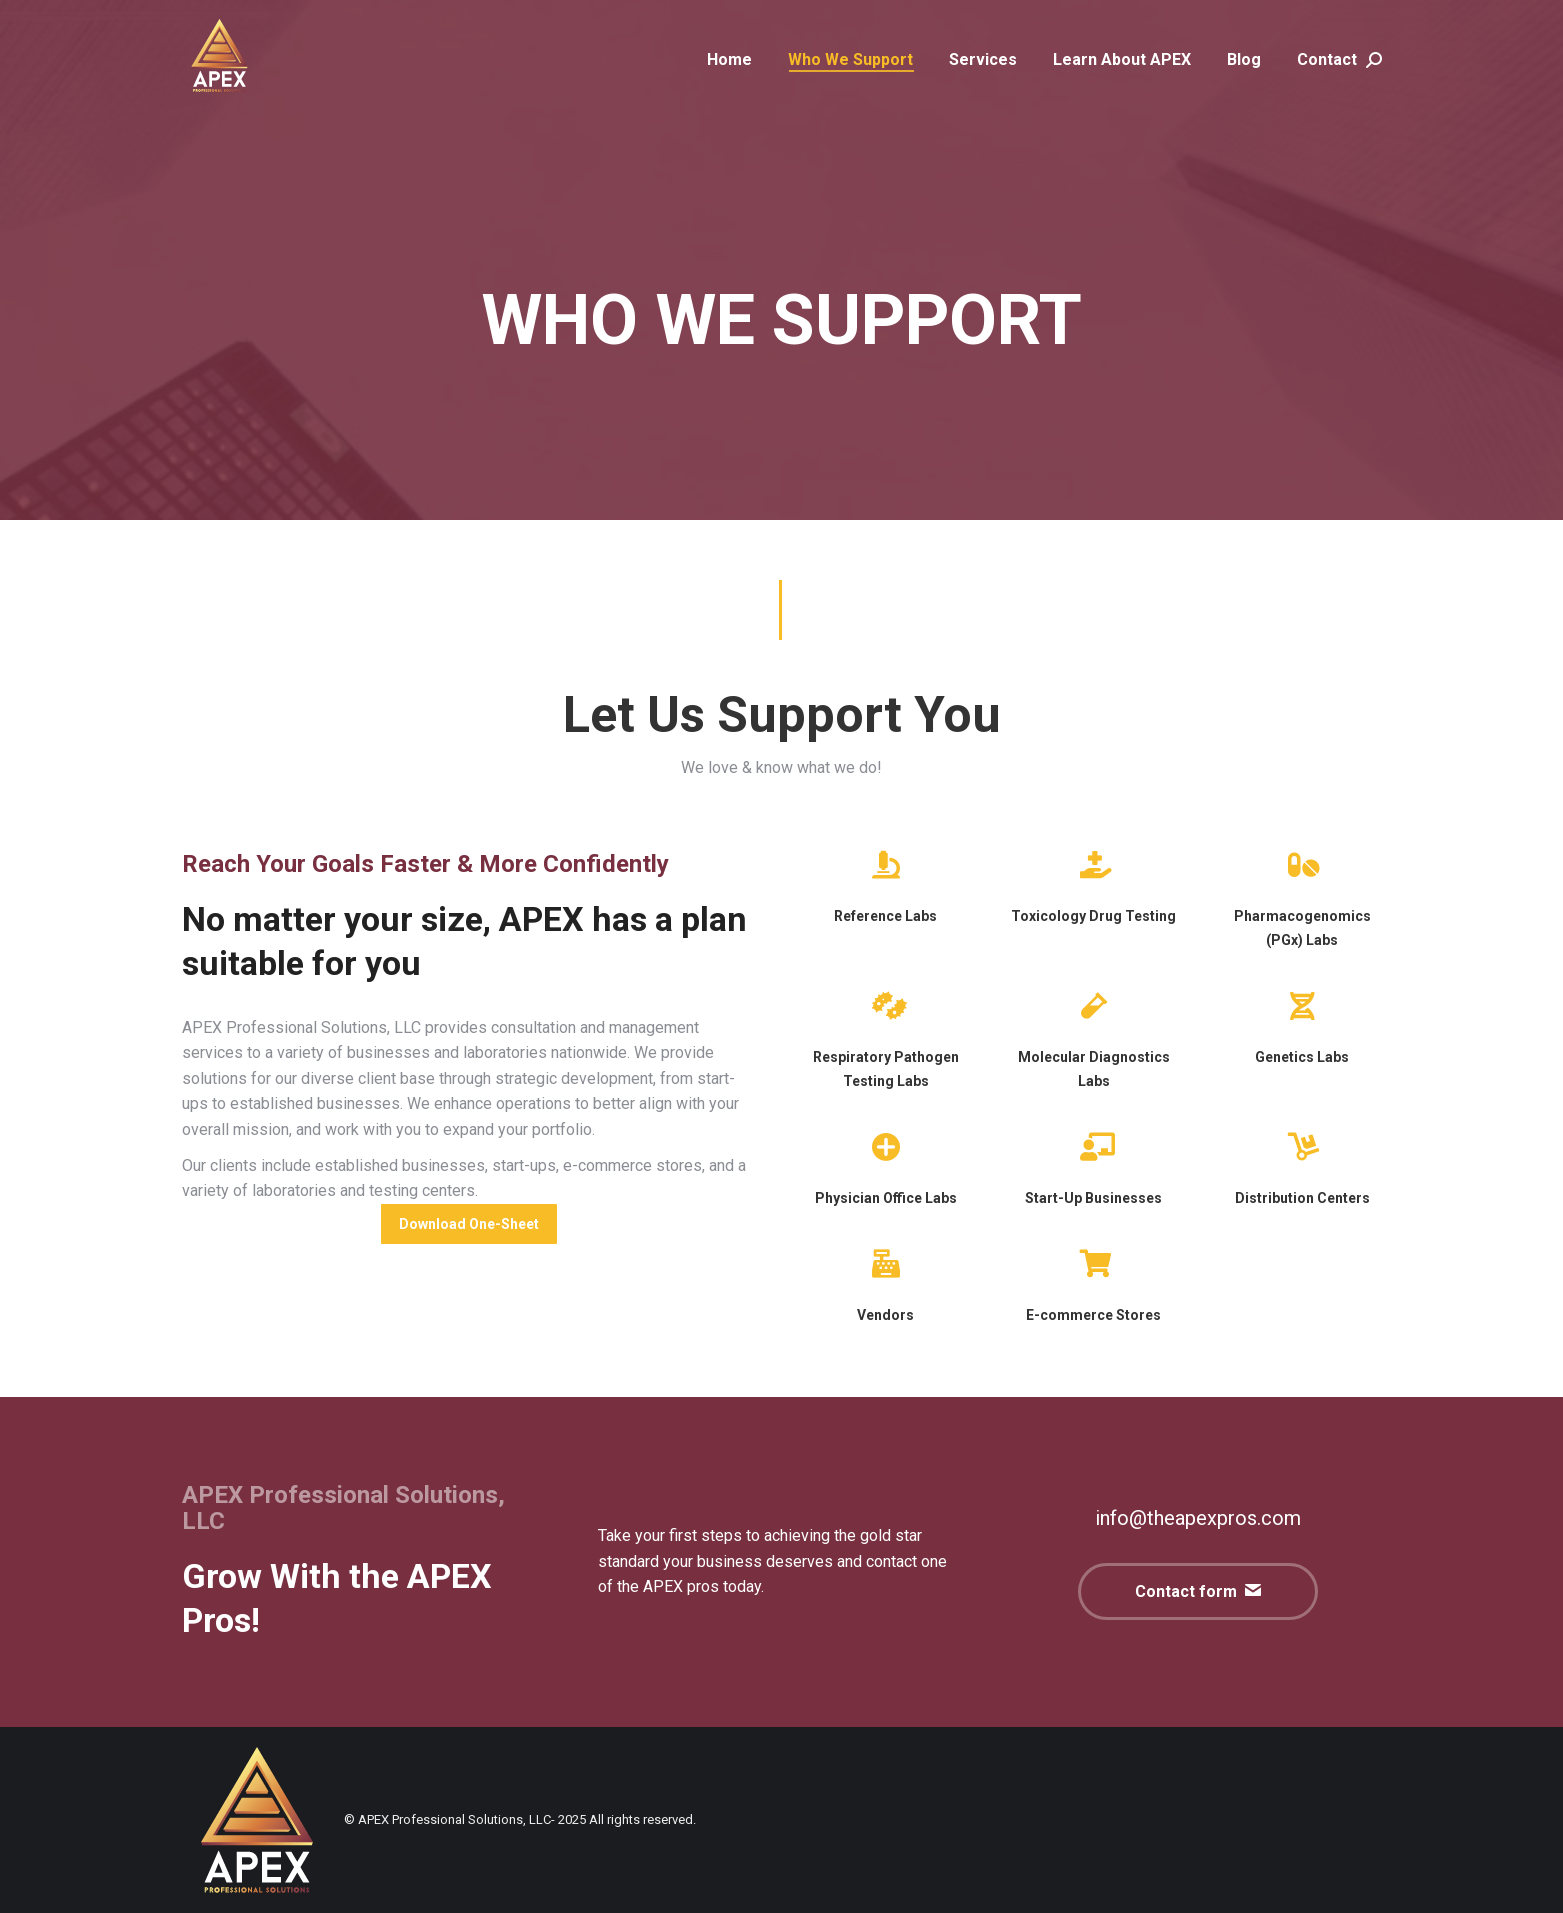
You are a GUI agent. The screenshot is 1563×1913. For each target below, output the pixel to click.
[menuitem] (729, 60)
